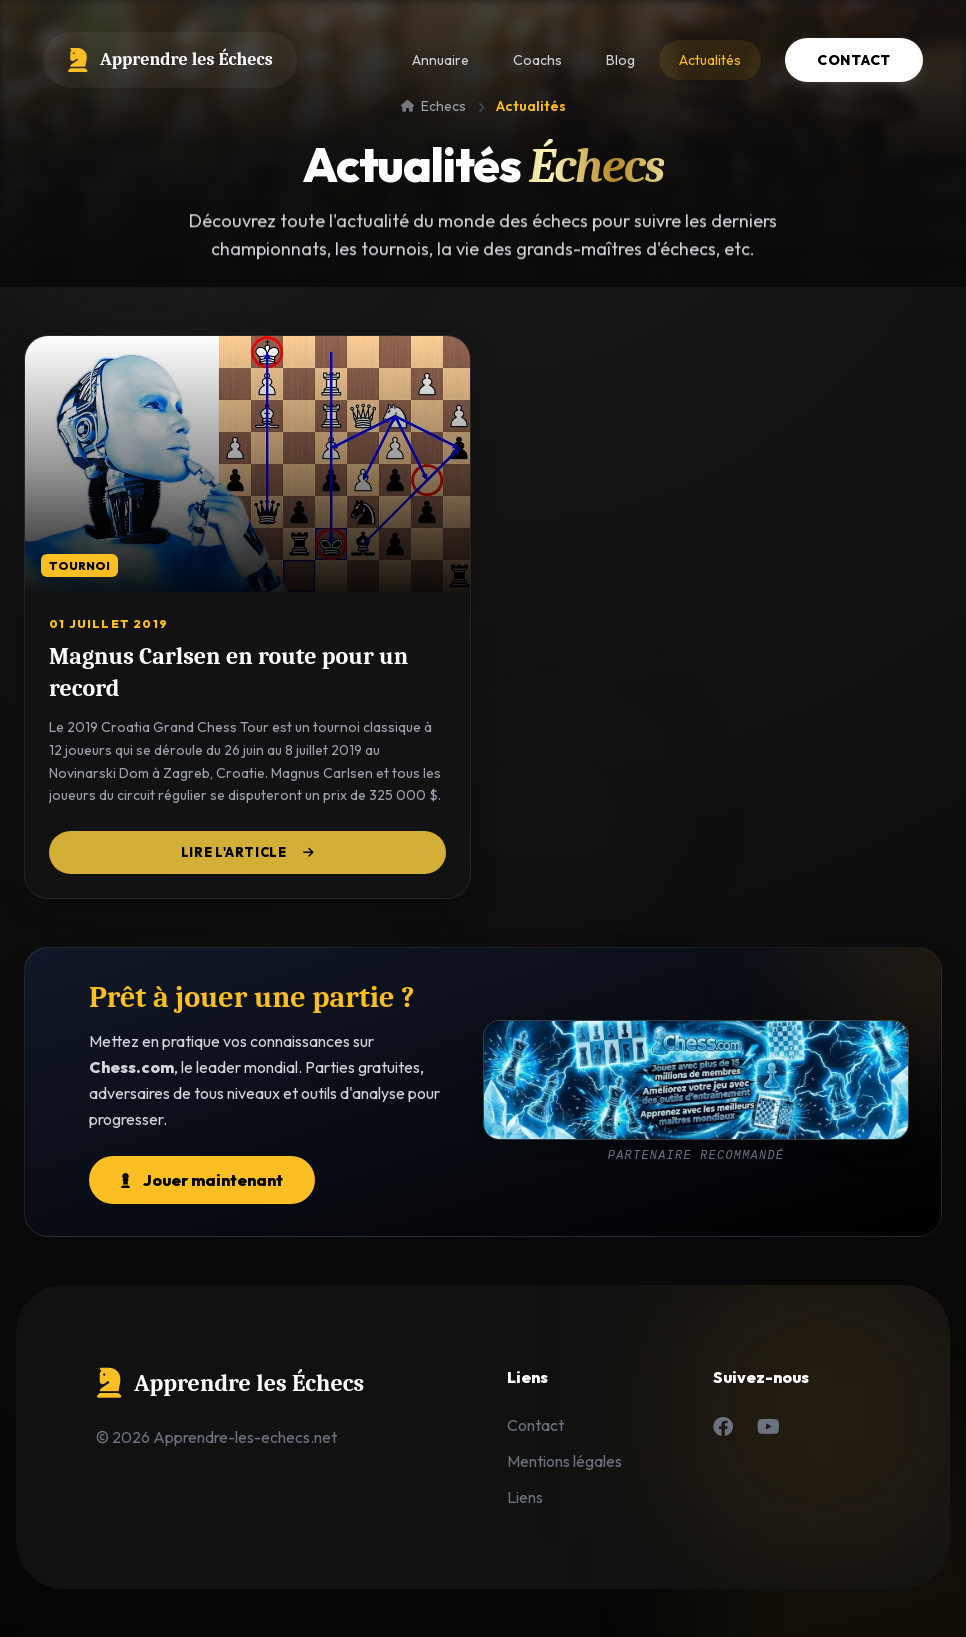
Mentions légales (564, 1461)
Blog (620, 60)
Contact (854, 60)
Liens (525, 1497)
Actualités (710, 60)
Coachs (537, 60)
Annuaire (440, 60)
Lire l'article (248, 852)
